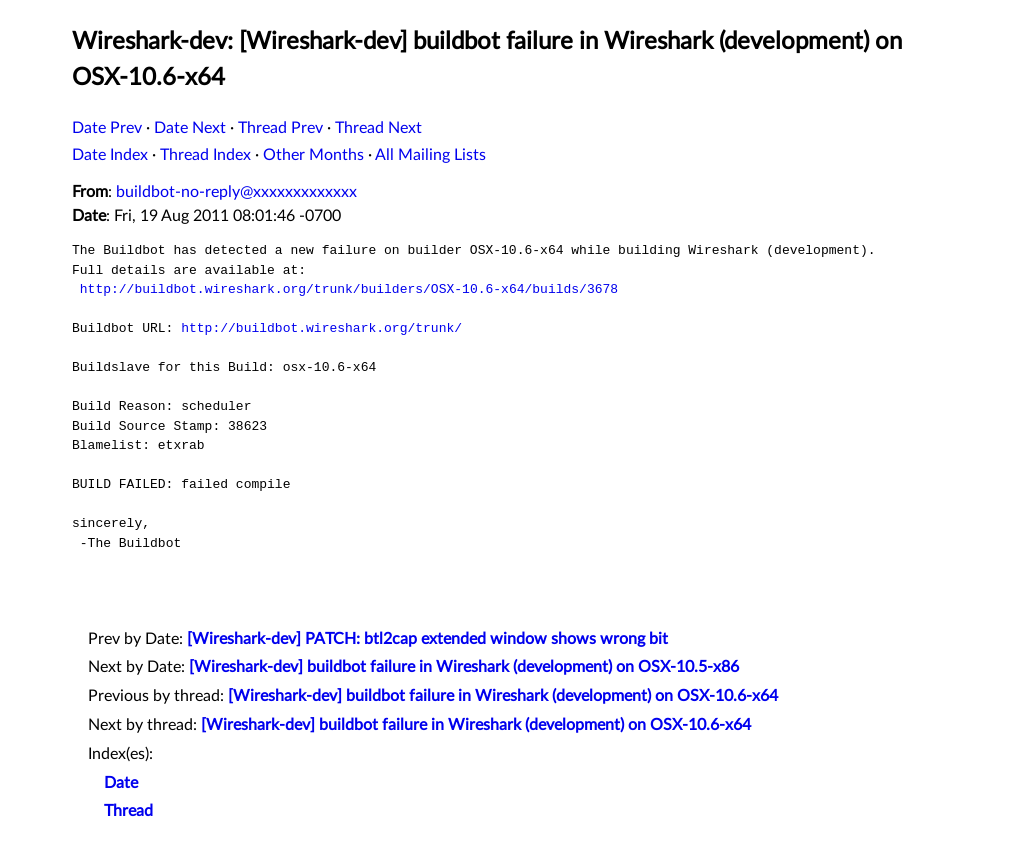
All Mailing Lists (430, 155)
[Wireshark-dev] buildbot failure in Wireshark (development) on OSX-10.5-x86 (464, 667)
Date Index (110, 155)
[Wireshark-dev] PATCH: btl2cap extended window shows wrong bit (427, 639)
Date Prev (107, 128)
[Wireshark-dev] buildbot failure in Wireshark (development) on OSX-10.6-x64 (503, 696)
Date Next (190, 128)
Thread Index (205, 155)
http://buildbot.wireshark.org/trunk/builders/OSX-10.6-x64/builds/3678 (349, 289)
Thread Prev (280, 128)
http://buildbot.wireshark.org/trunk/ (321, 328)
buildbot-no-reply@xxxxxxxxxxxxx (236, 192)
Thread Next (378, 128)
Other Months (313, 155)
